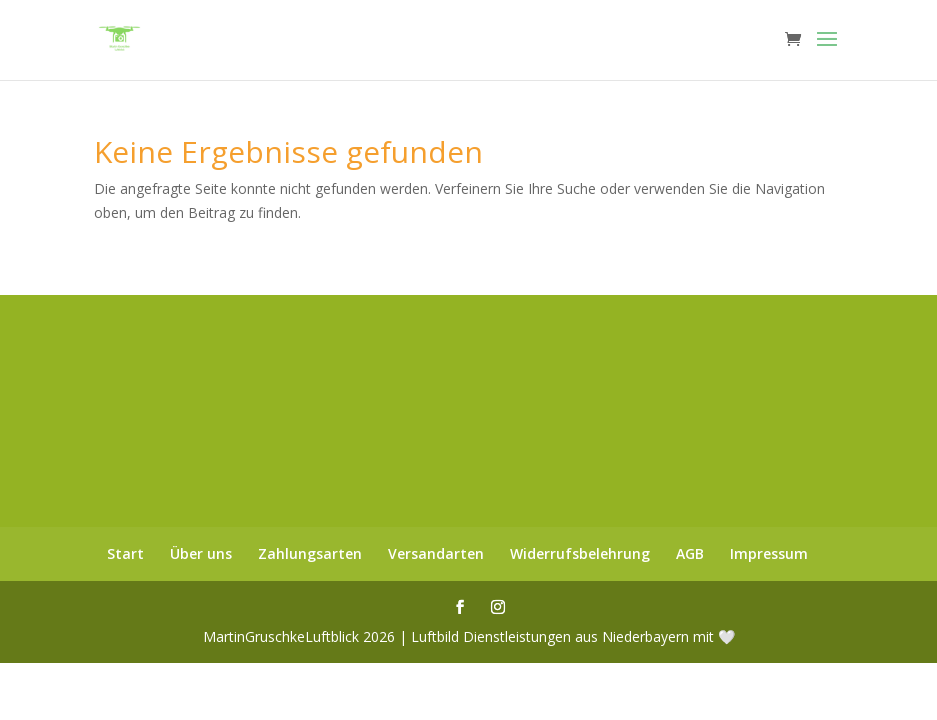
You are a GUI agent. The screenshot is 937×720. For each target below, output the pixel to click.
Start (125, 553)
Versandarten (436, 553)
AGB (690, 553)
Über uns (201, 553)
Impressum (769, 553)
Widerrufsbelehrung (580, 553)
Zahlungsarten (310, 553)
